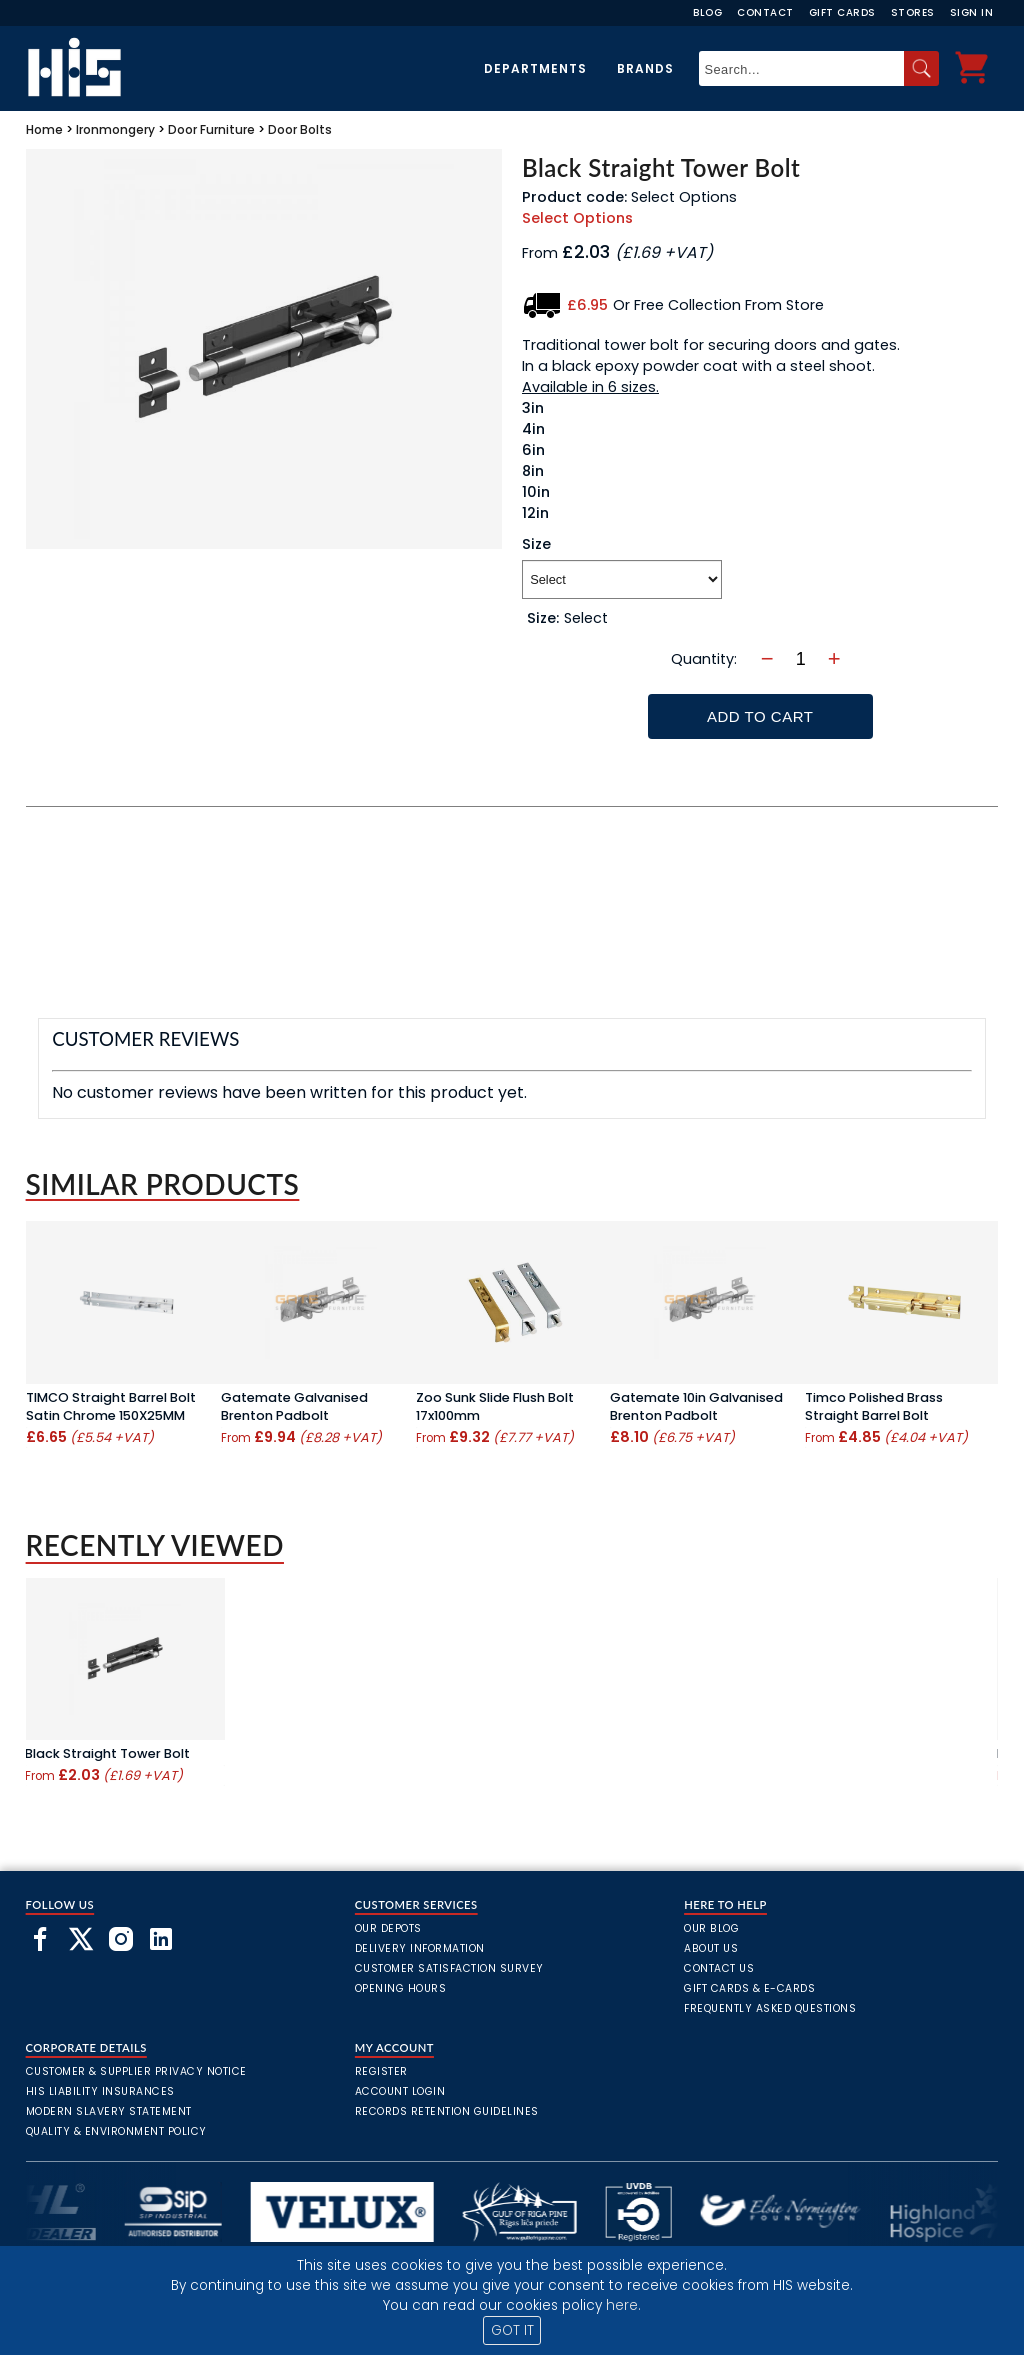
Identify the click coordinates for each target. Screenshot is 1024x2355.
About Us (711, 1948)
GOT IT (512, 2330)
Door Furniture (211, 129)
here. (623, 2305)
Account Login (400, 2091)
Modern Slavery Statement (109, 2111)
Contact (765, 12)
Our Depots (388, 1928)
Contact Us (719, 1968)
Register (381, 2071)
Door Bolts (300, 129)
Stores (913, 12)
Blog (707, 12)
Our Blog (711, 1928)
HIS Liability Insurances (100, 2091)
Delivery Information (420, 1948)
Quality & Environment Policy (116, 2131)
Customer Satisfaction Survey (449, 1968)
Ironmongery (115, 129)
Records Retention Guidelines (447, 2111)
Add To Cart (760, 716)
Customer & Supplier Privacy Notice (136, 2071)
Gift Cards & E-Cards (749, 1988)
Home (44, 129)
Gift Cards (842, 12)
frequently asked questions (770, 2008)
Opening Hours (401, 1988)
